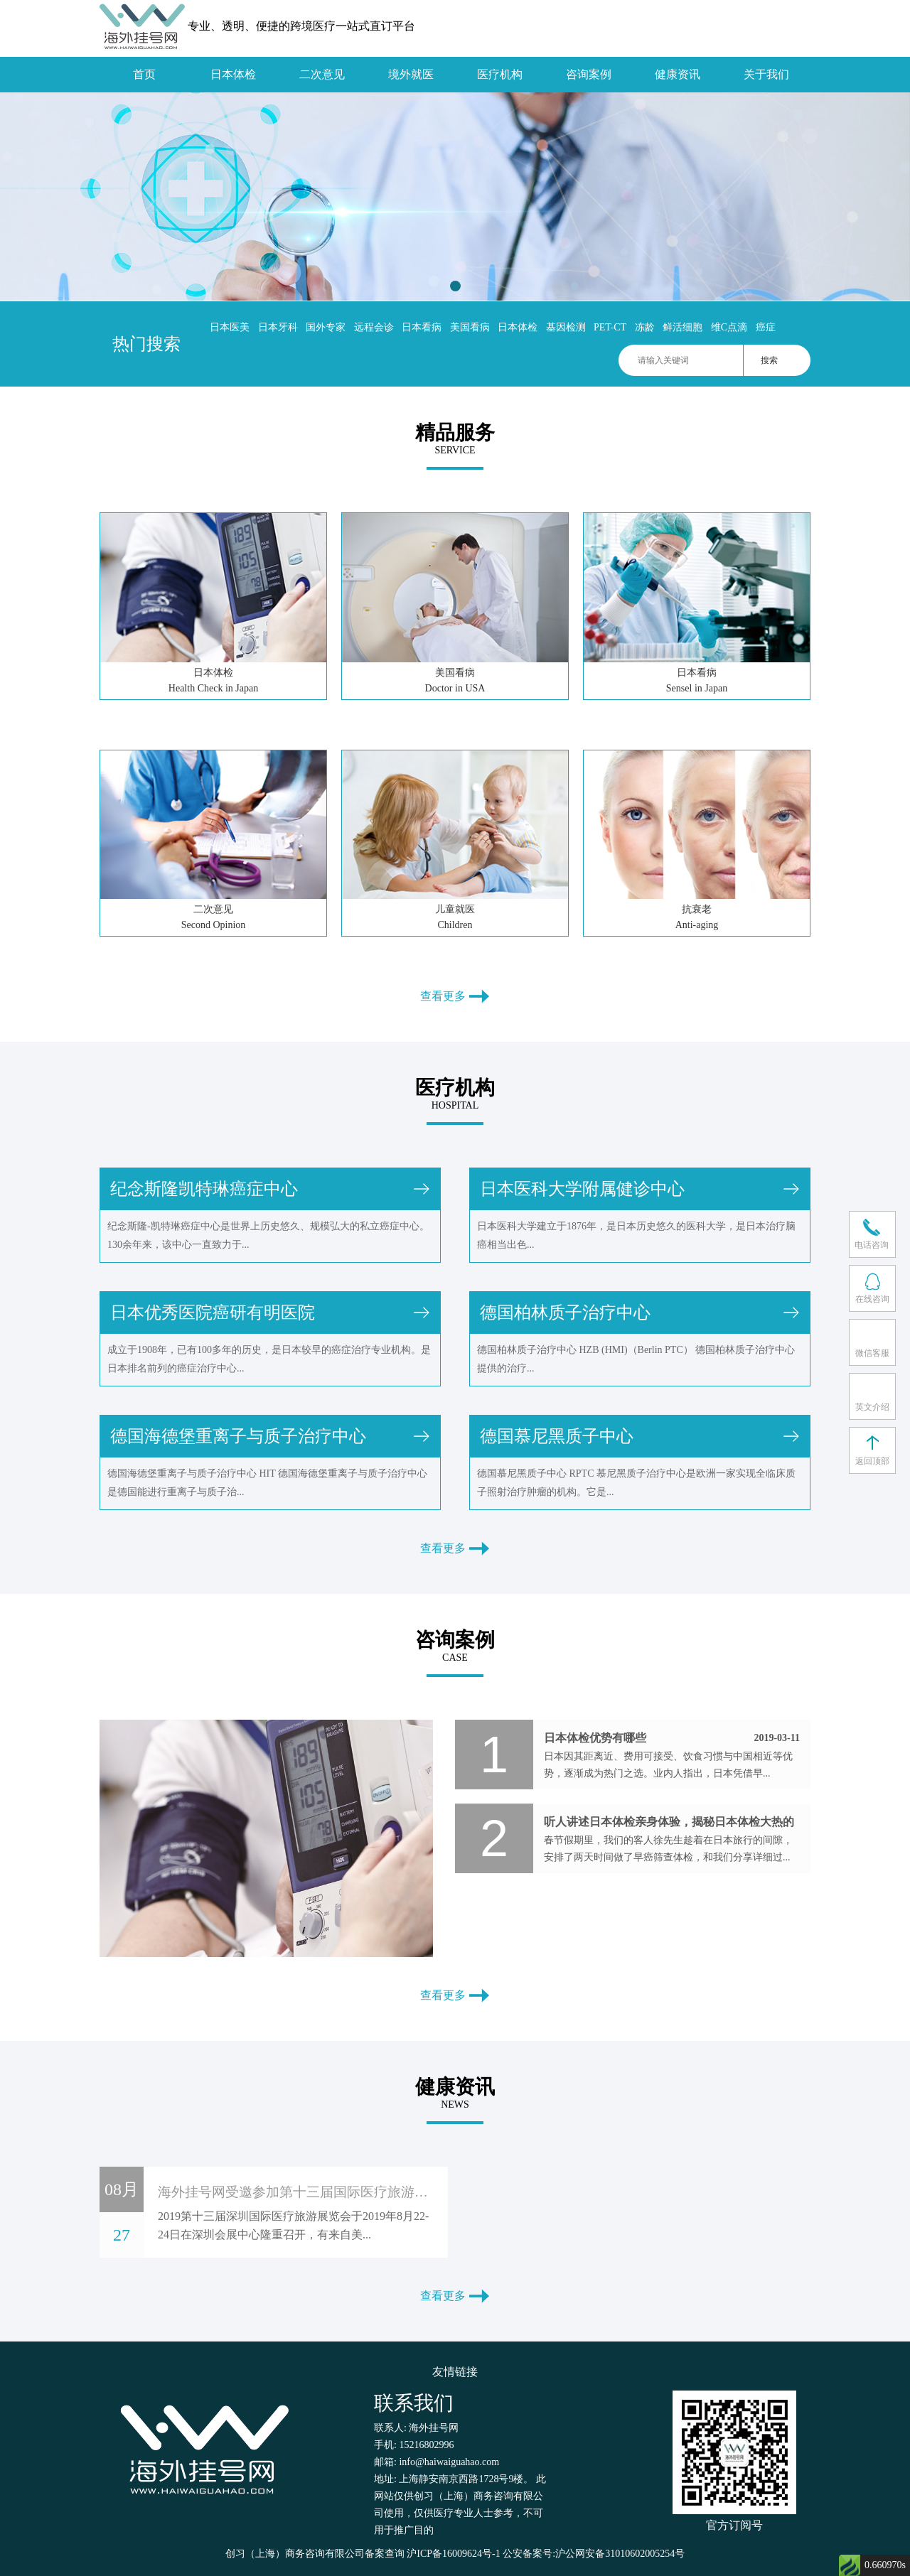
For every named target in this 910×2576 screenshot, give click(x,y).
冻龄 (645, 327)
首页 (144, 74)
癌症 (766, 327)
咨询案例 (588, 74)
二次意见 (322, 74)
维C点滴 (729, 327)
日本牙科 (278, 327)
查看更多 (455, 996)
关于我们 (766, 74)
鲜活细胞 (682, 327)
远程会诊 (374, 327)
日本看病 (421, 327)
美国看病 (470, 327)
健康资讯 (677, 74)
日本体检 (233, 74)
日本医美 (230, 327)
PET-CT (610, 327)
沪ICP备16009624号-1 (453, 2553)
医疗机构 (500, 74)
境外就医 (411, 74)
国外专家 (326, 327)
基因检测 (566, 327)
